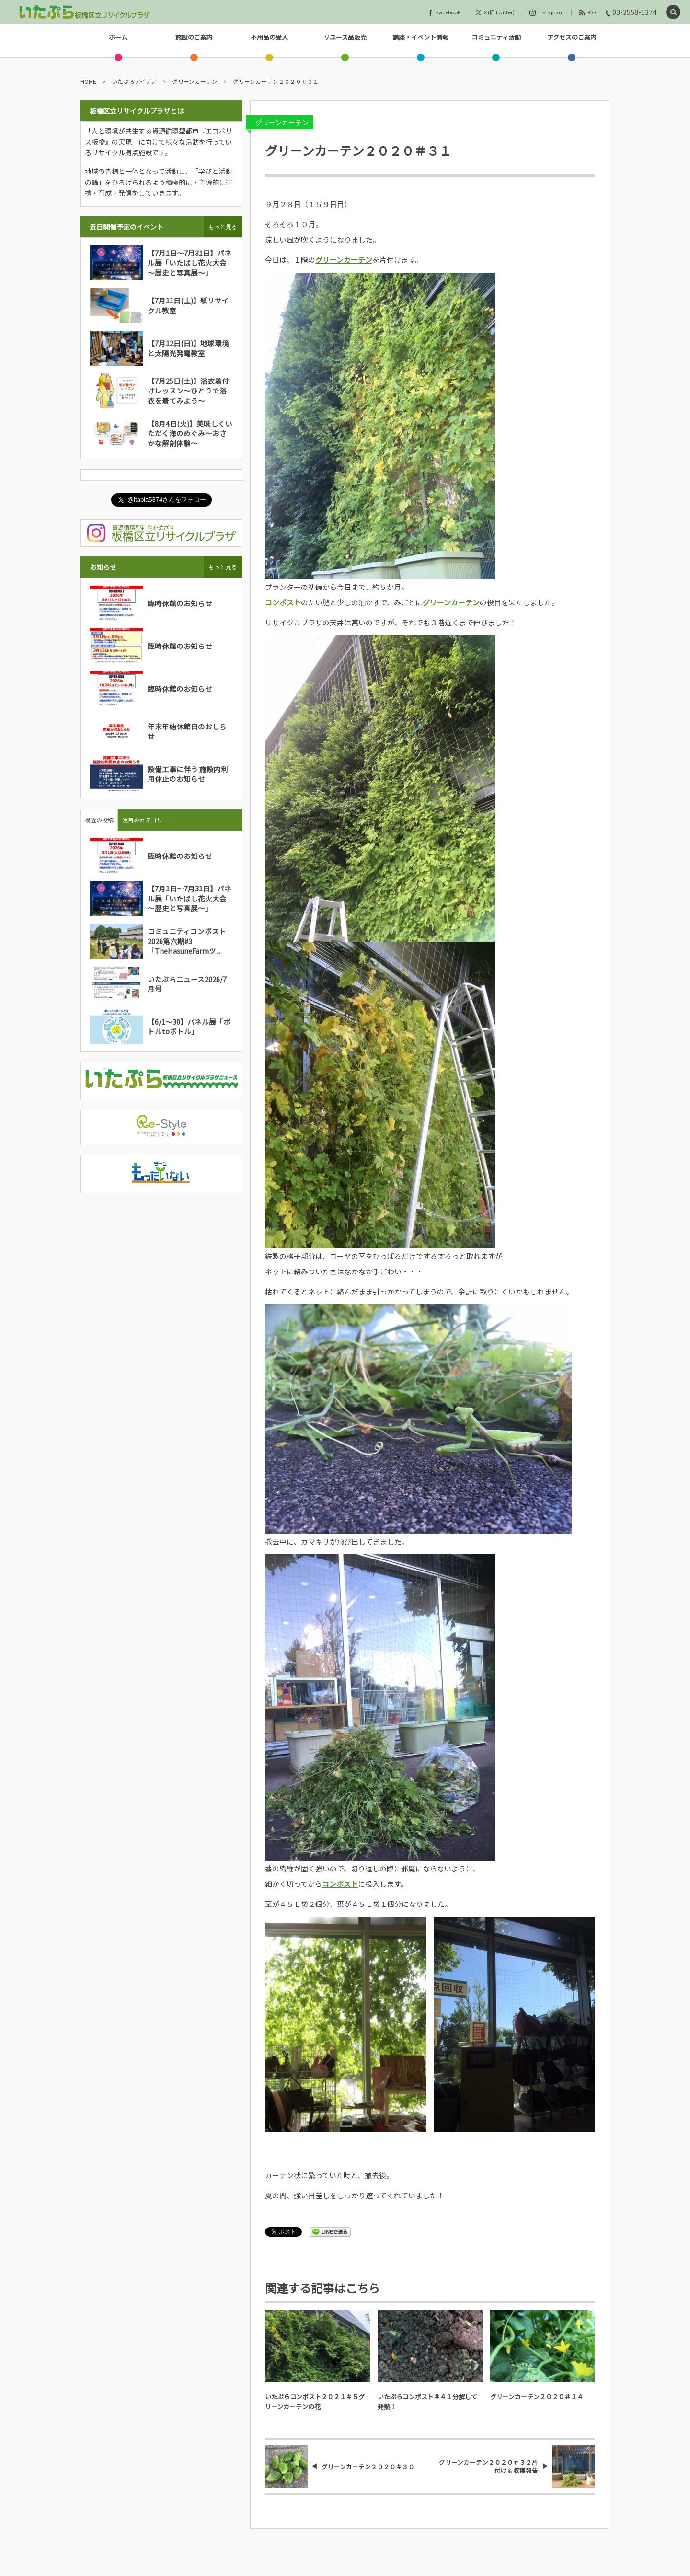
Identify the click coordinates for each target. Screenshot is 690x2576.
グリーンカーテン (282, 122)
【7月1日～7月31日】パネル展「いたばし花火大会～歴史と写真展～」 (189, 262)
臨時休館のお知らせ (180, 603)
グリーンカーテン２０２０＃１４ (536, 2396)
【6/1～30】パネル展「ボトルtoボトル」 (189, 1026)
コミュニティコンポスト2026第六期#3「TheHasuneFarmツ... (187, 941)
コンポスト (283, 602)
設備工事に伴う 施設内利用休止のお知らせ (188, 774)
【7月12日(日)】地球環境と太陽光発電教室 (188, 348)
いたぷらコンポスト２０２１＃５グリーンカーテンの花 (315, 2401)
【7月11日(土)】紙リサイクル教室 (188, 305)
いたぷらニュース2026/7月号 (187, 983)
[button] (673, 12)
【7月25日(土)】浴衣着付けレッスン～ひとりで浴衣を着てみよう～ (188, 390)
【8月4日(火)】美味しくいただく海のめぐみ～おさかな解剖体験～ (190, 433)
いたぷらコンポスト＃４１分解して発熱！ (427, 2401)
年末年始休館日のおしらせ (187, 731)
